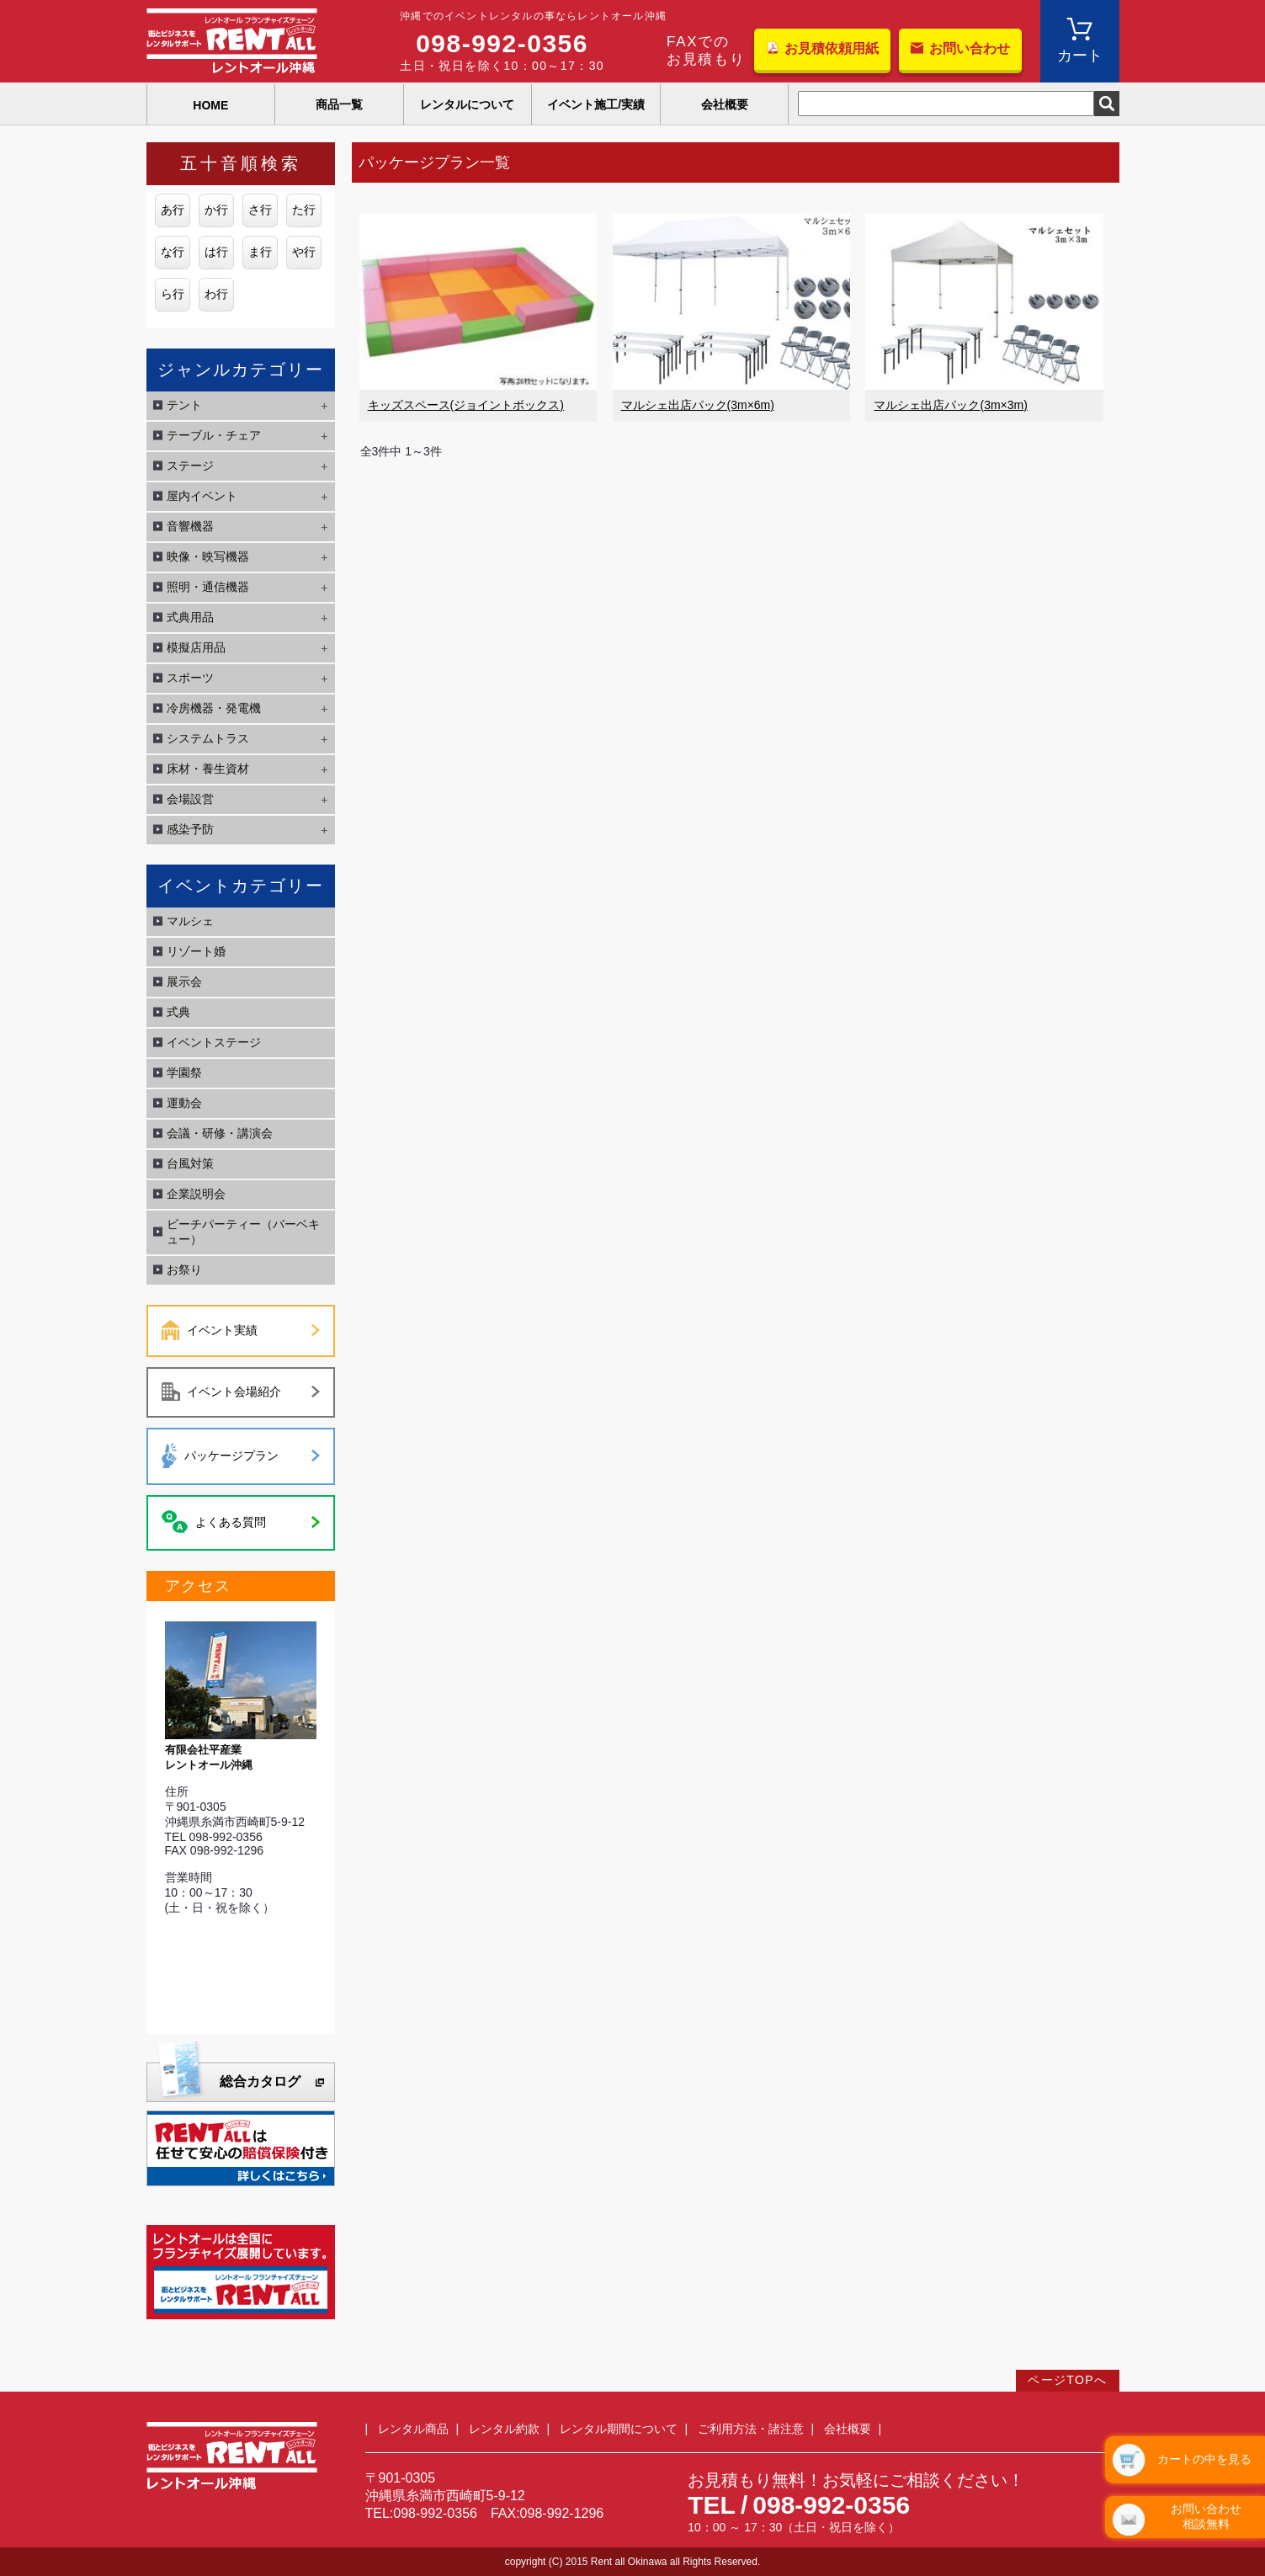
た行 (304, 209)
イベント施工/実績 (596, 104)
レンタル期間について (619, 2428)
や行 (304, 251)
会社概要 (724, 104)
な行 (172, 251)
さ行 (260, 209)
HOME (210, 105)
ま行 (260, 251)
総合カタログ (260, 2081)
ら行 (172, 294)
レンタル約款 (504, 2428)
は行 (216, 251)
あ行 (172, 209)
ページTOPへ (1067, 2380)
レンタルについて (467, 104)
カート (1080, 55)
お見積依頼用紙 (831, 48)
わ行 (216, 294)
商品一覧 (339, 104)
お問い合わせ (969, 48)
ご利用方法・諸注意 (751, 2428)
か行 (216, 209)
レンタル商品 (413, 2428)
